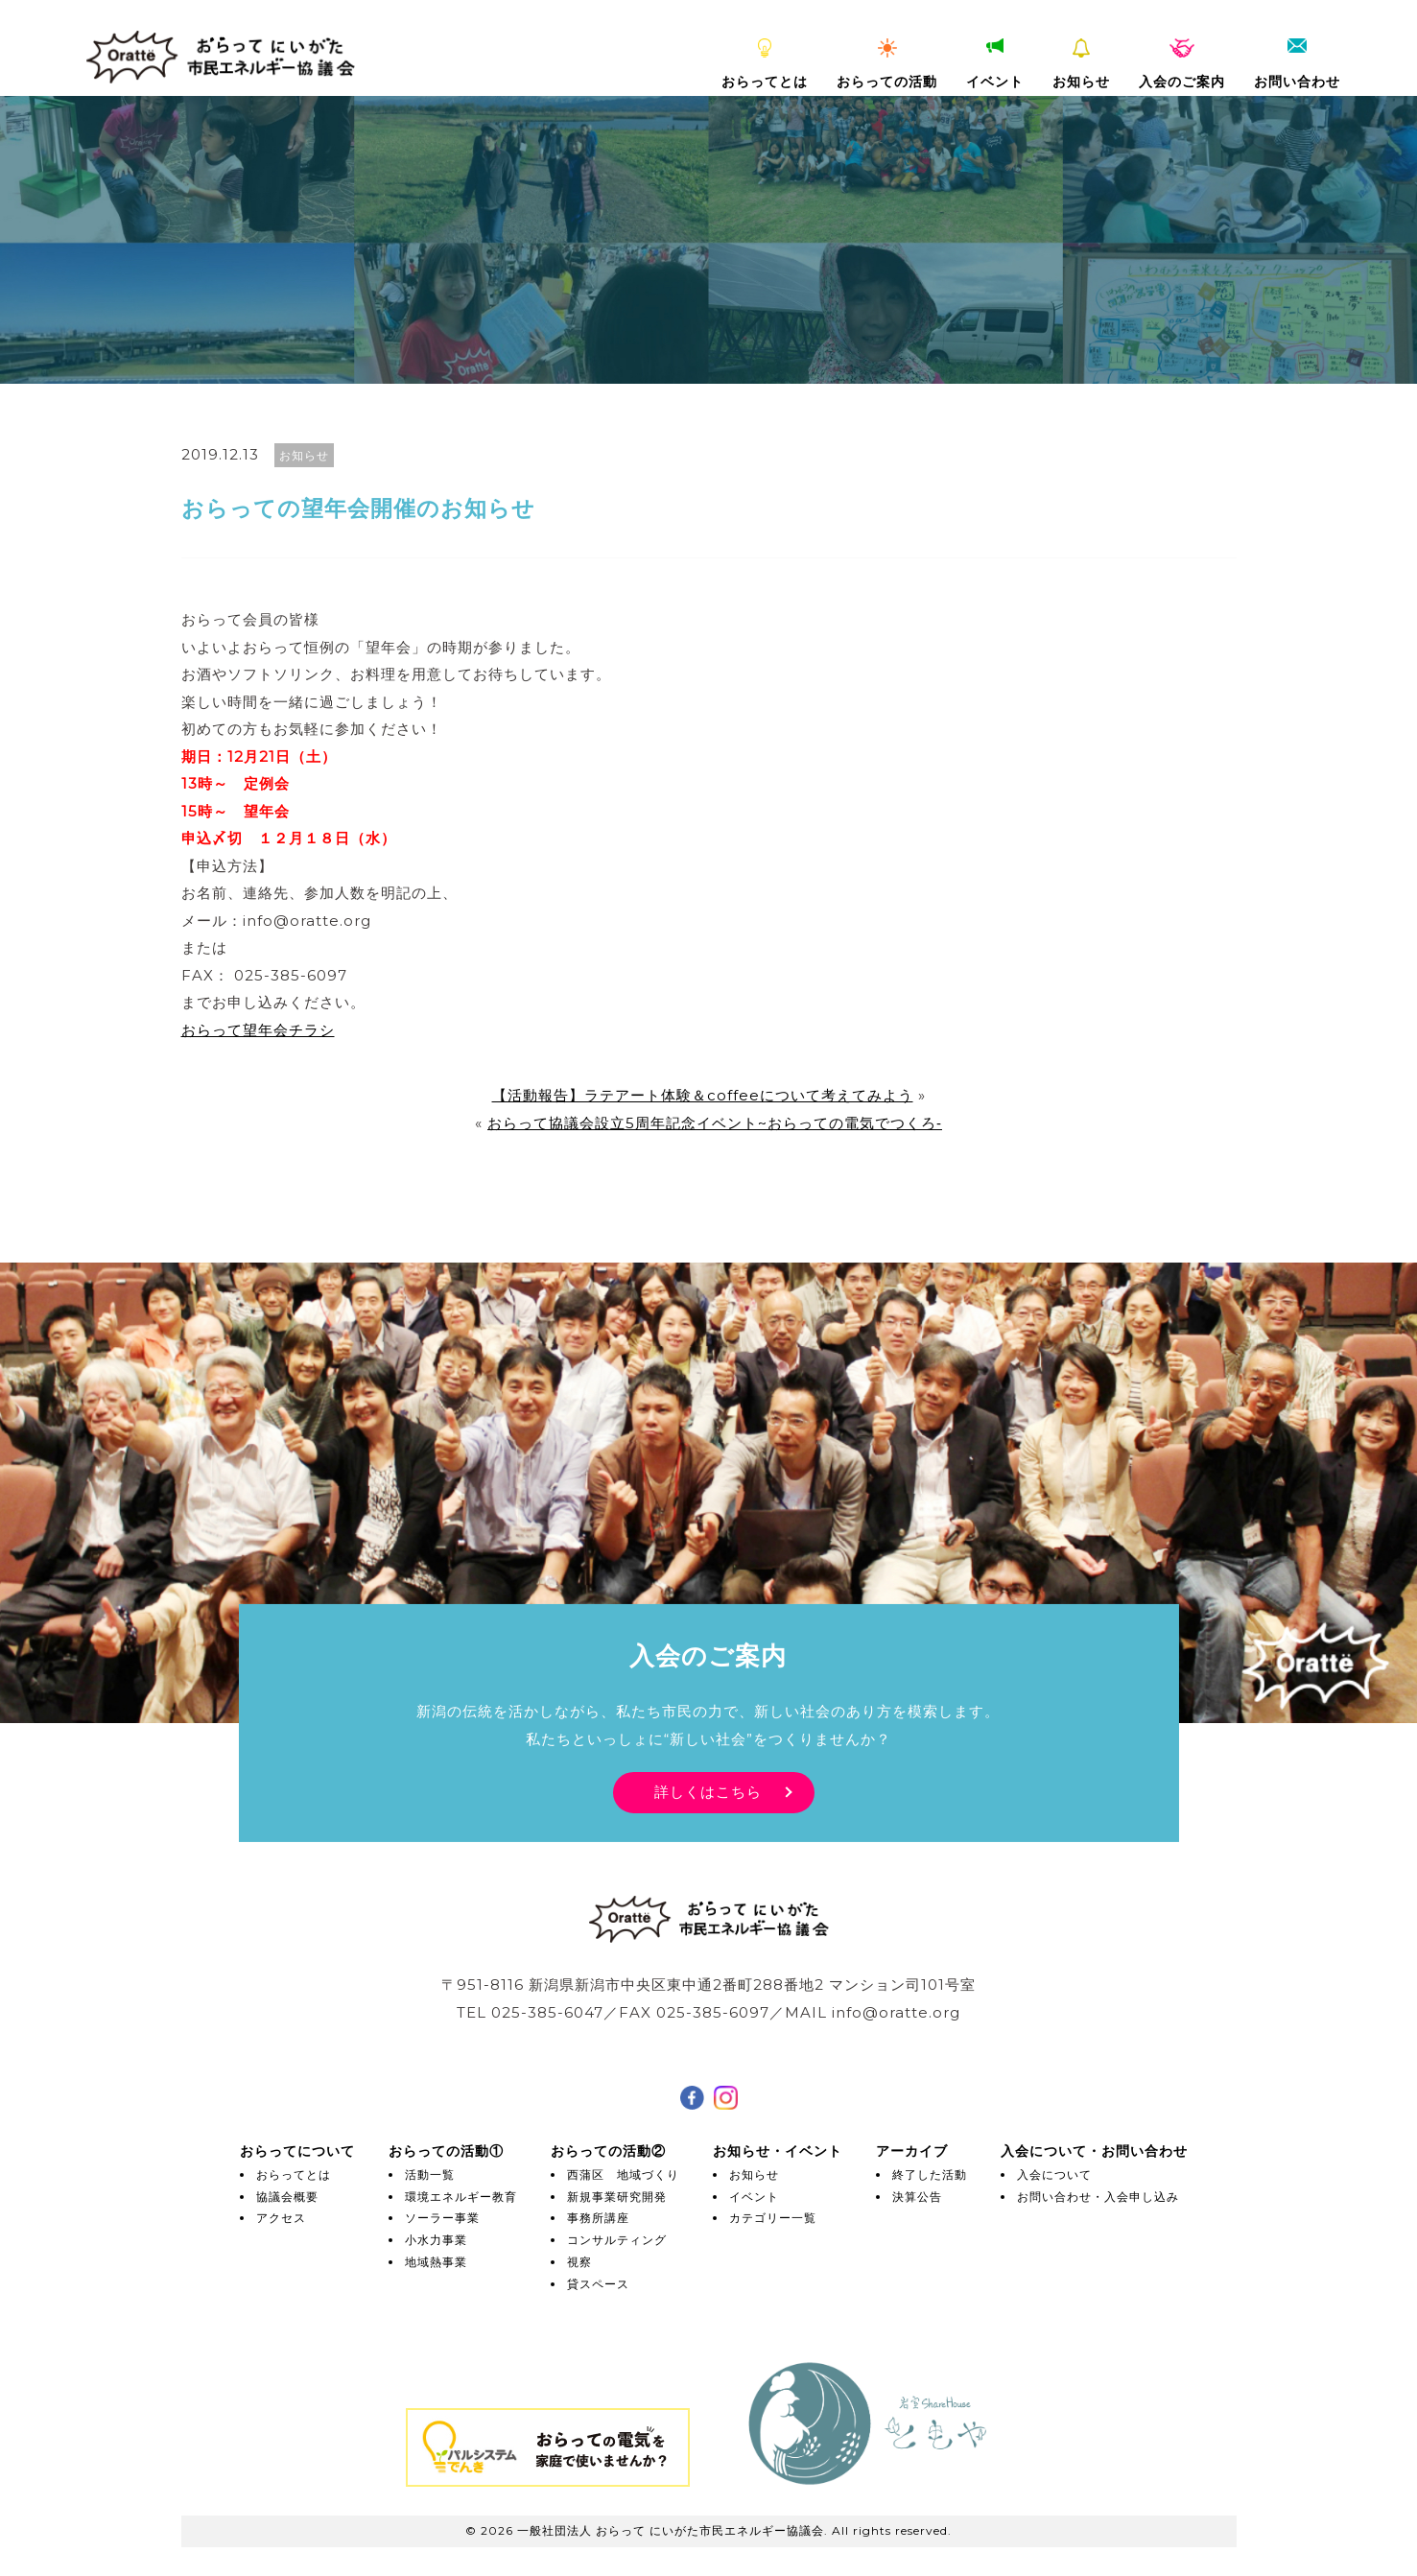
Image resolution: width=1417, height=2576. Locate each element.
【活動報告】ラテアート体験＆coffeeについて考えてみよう (702, 1095)
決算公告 (917, 2196)
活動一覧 (430, 2174)
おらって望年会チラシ (258, 1030)
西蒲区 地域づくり (623, 2174)
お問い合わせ (1297, 64)
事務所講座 (598, 2217)
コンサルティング (617, 2240)
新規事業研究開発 (617, 2196)
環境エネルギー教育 (461, 2196)
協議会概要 (287, 2196)
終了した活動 (929, 2174)
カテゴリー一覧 (772, 2217)
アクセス (281, 2217)
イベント (995, 64)
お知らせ (1081, 64)
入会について (1054, 2174)
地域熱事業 (436, 2262)
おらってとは (764, 64)
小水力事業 (436, 2240)
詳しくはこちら (708, 1792)
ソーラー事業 (442, 2217)
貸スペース (598, 2284)
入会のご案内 (1182, 64)
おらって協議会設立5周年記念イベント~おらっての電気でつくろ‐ (714, 1123)
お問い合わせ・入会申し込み (1098, 2196)
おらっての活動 (887, 64)
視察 (579, 2262)
